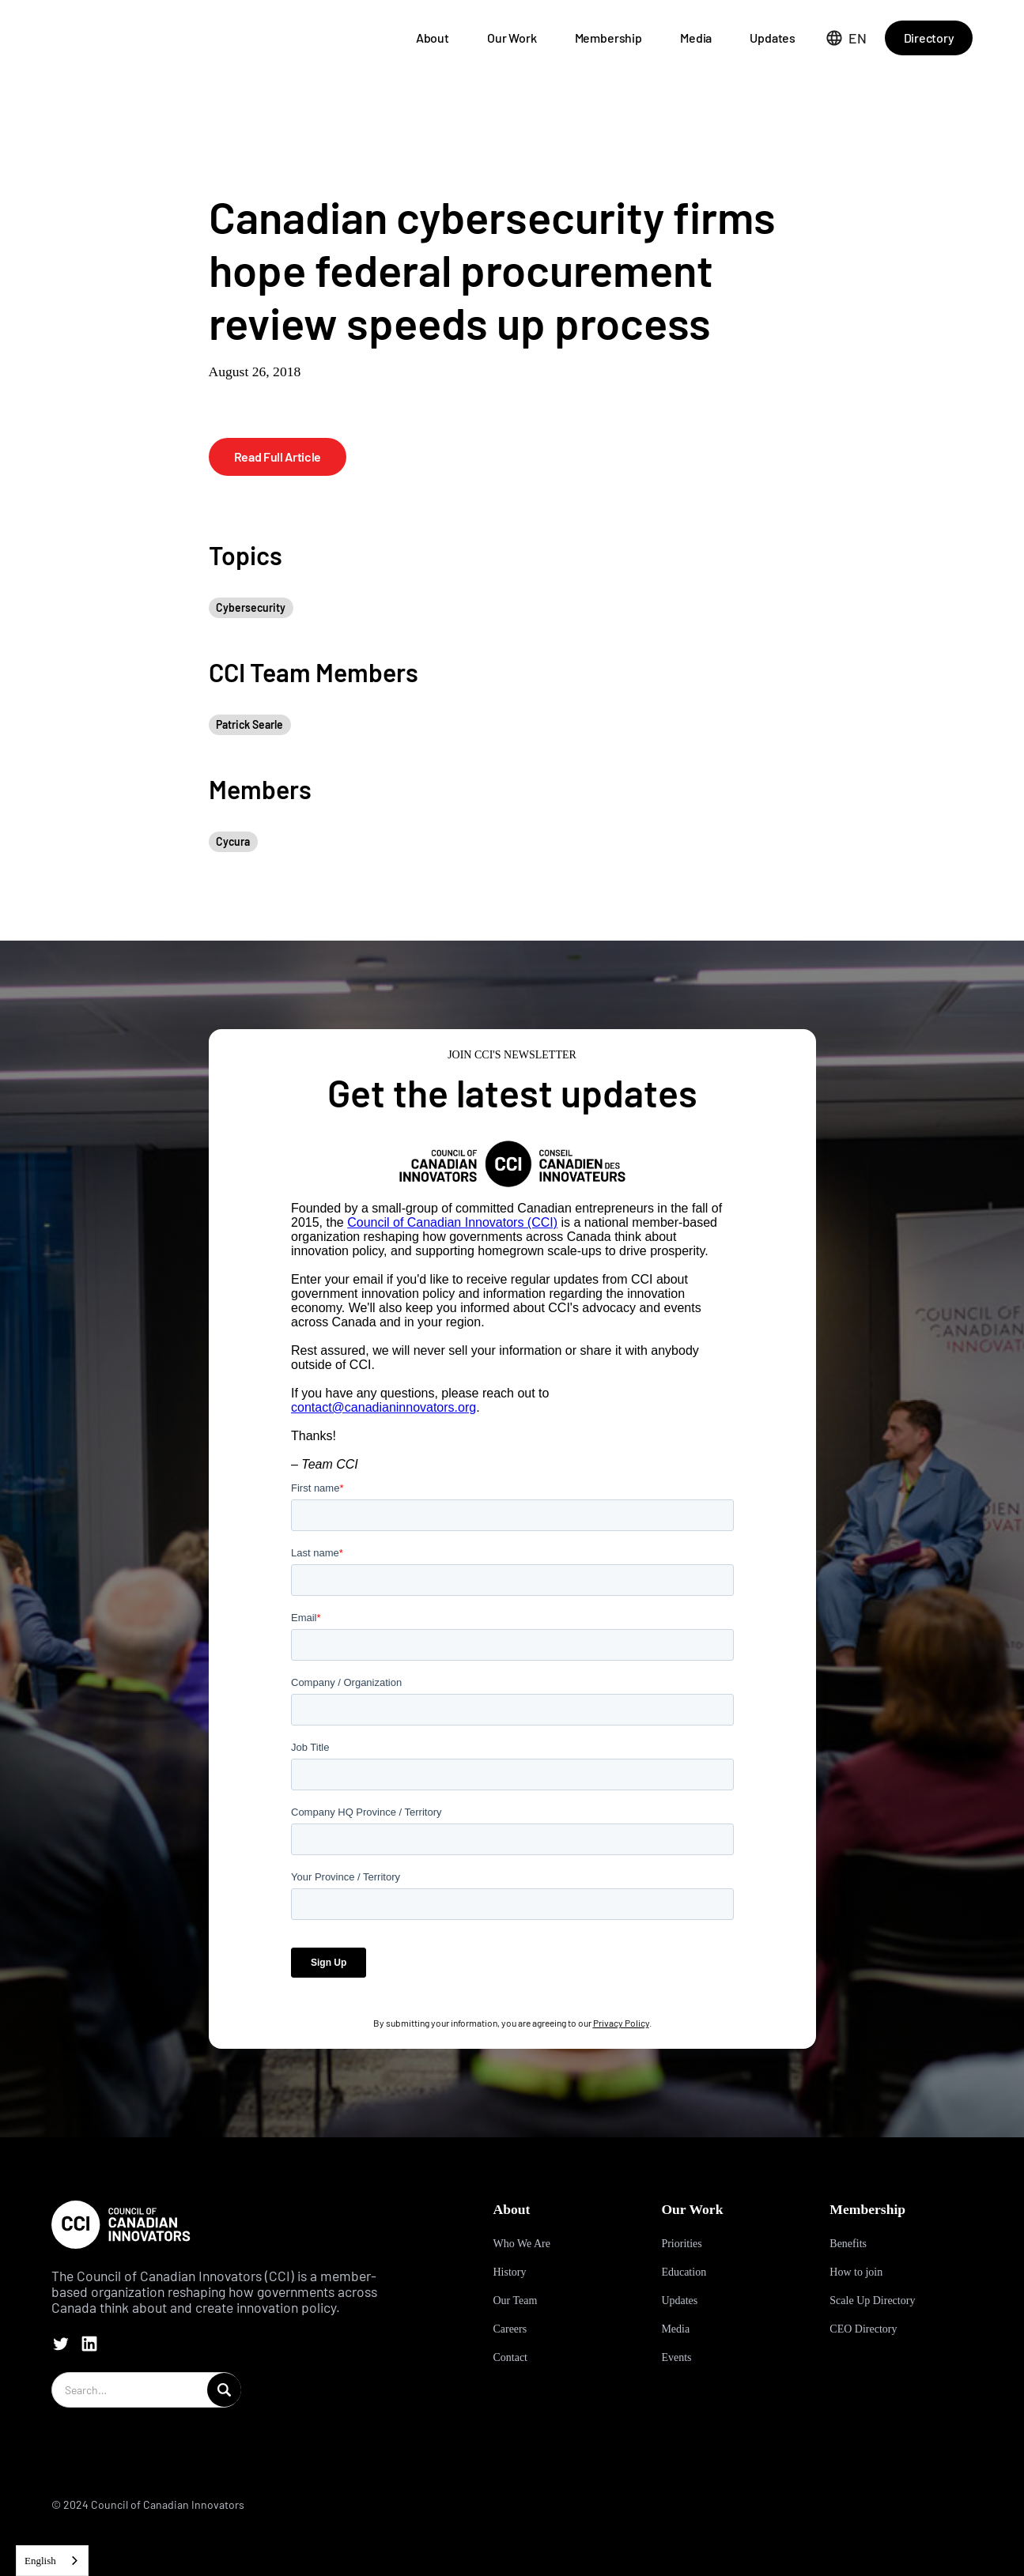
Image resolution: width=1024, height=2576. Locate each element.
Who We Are (521, 2244)
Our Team (515, 2300)
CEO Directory (863, 2329)
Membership (608, 37)
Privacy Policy (621, 2022)
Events (676, 2357)
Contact (510, 2357)
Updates (772, 37)
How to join (855, 2272)
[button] (846, 38)
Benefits (848, 2244)
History (509, 2272)
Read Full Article (278, 456)
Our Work (512, 37)
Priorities (681, 2244)
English (40, 2561)
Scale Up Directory (872, 2300)
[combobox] (52, 2560)
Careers (510, 2329)
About (432, 37)
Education (683, 2272)
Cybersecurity (250, 607)
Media (696, 37)
